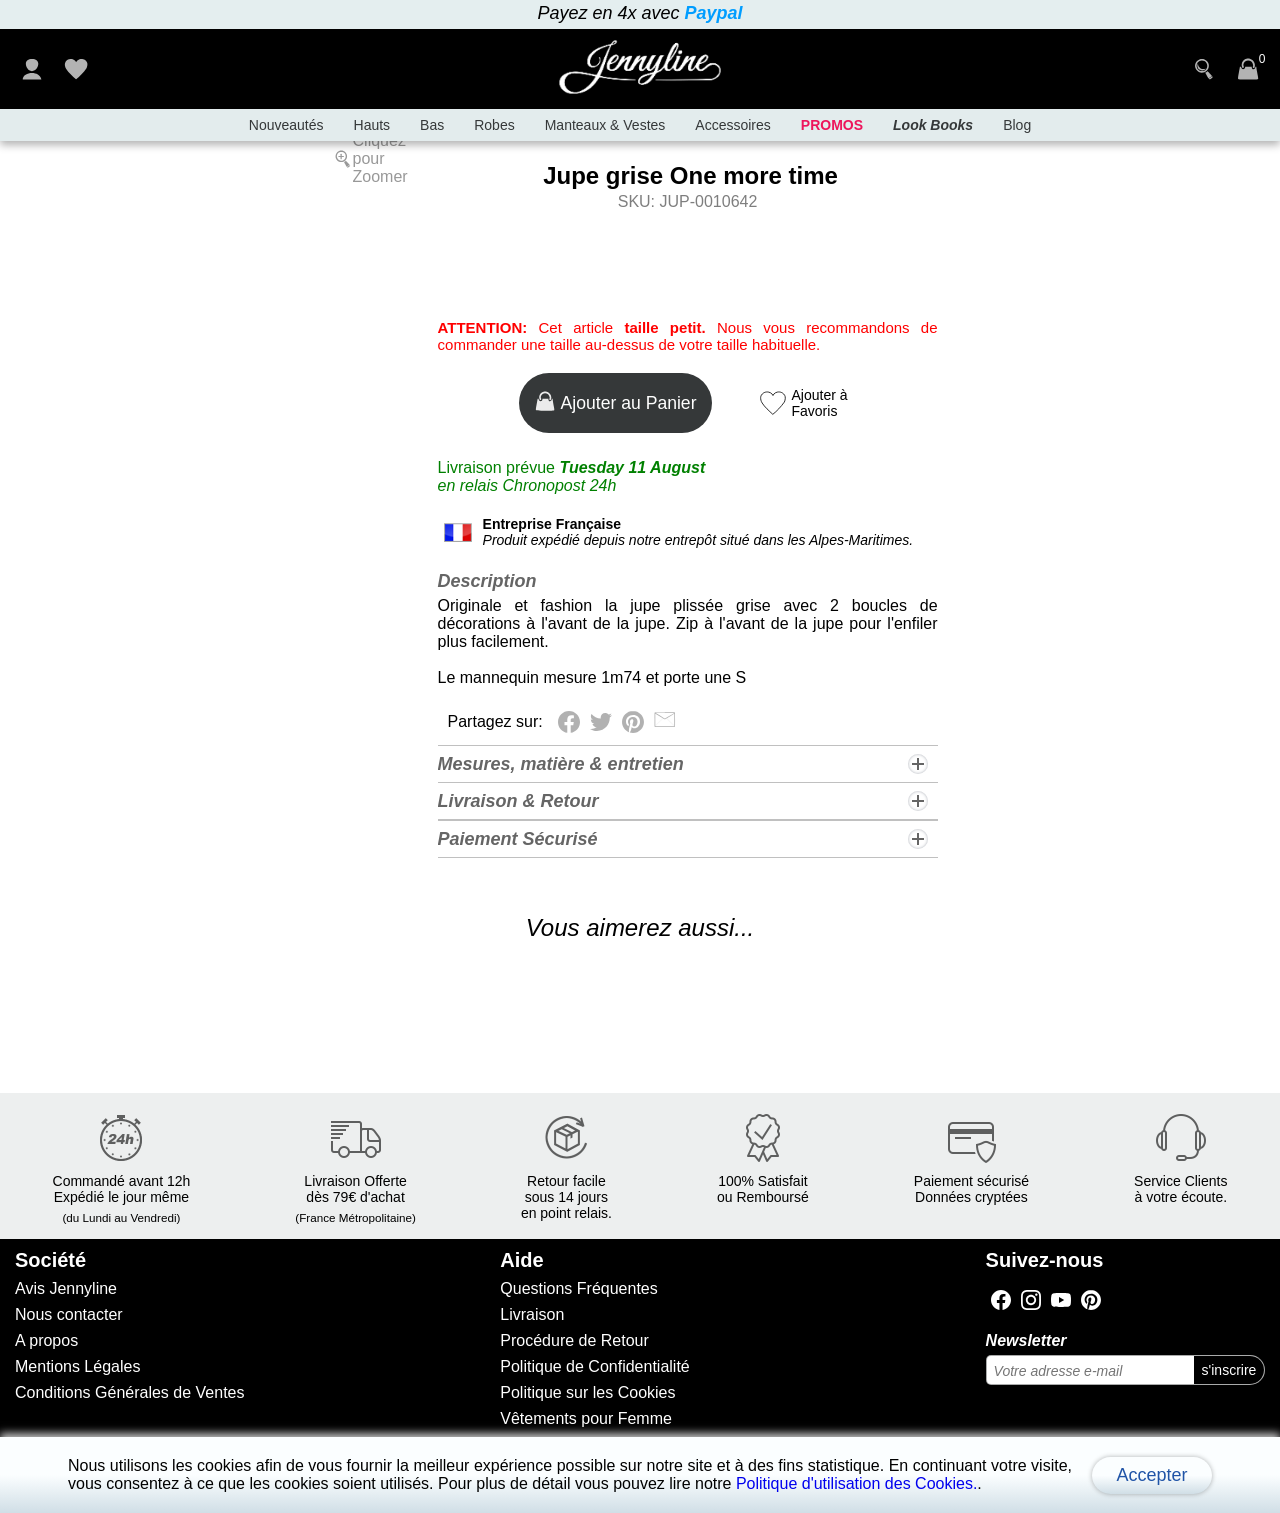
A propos (46, 1340)
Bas (432, 125)
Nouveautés (286, 125)
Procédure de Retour (574, 1340)
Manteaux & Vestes (605, 125)
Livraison (532, 1314)
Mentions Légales (77, 1366)
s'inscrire (1229, 1370)
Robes (494, 125)
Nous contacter (69, 1314)
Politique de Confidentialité (594, 1366)
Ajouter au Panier (616, 401)
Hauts (372, 125)
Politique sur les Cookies (587, 1392)
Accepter (1151, 1475)
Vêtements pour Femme (586, 1418)
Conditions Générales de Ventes (129, 1392)
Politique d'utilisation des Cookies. (856, 1483)
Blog (1017, 125)
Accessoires (732, 125)
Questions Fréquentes (578, 1288)
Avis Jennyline (66, 1288)
